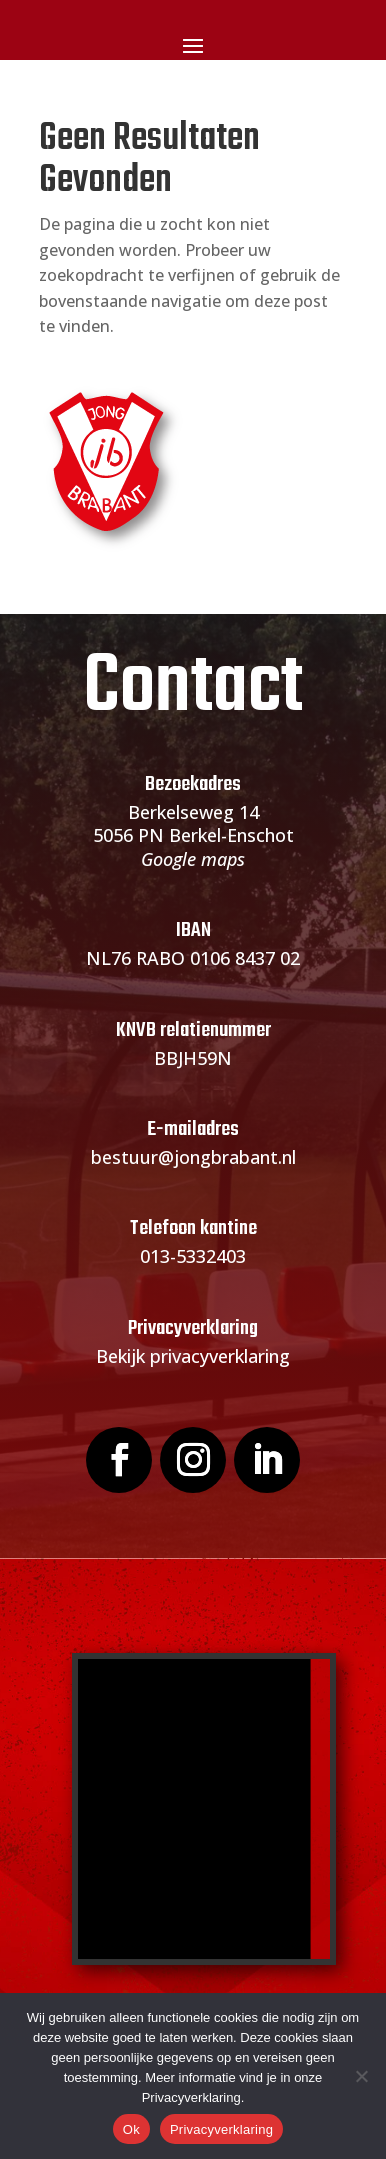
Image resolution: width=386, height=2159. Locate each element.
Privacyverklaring (221, 2129)
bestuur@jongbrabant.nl (193, 1157)
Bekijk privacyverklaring (193, 1356)
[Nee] (361, 2076)
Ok (131, 2129)
